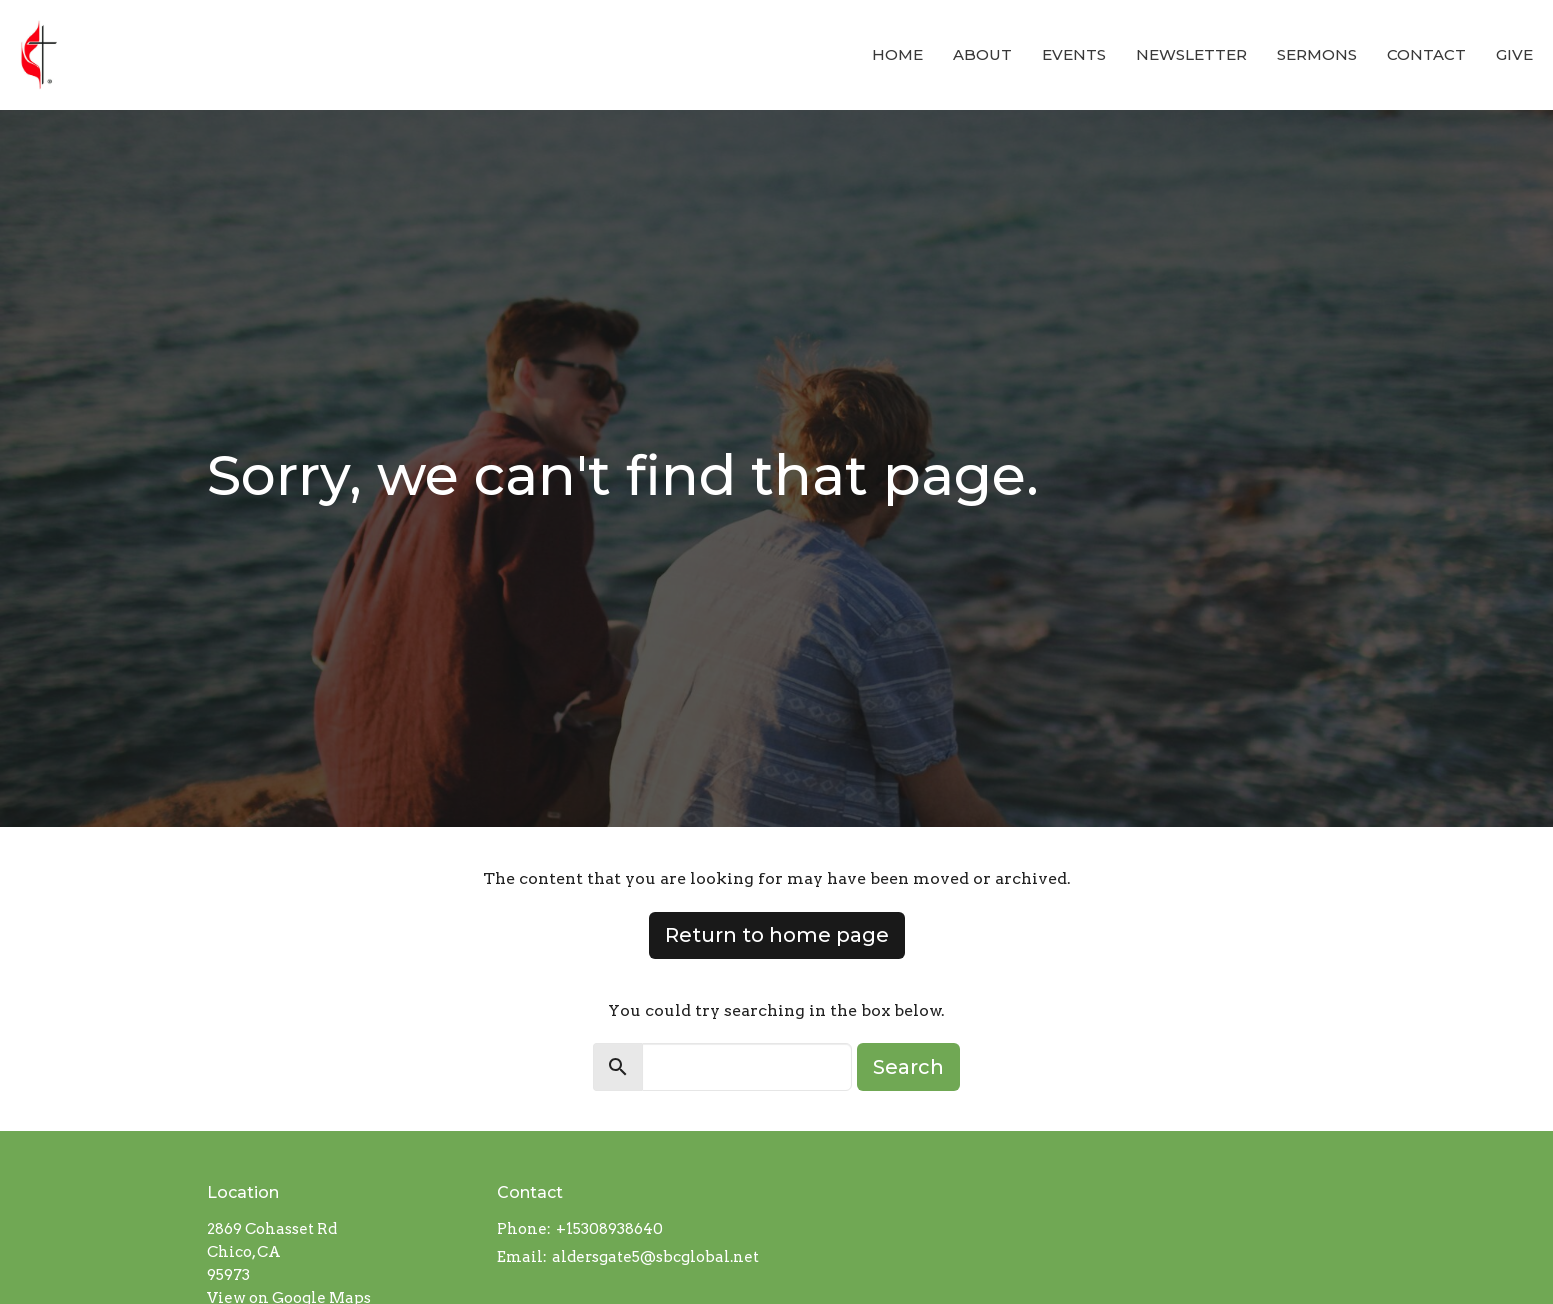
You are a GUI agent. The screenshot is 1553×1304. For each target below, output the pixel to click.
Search (908, 1067)
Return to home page (777, 935)
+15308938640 (609, 1229)
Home (897, 54)
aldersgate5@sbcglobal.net (655, 1257)
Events (1074, 54)
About (982, 54)
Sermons (1317, 54)
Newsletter (1191, 54)
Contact (1426, 54)
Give (1514, 54)
